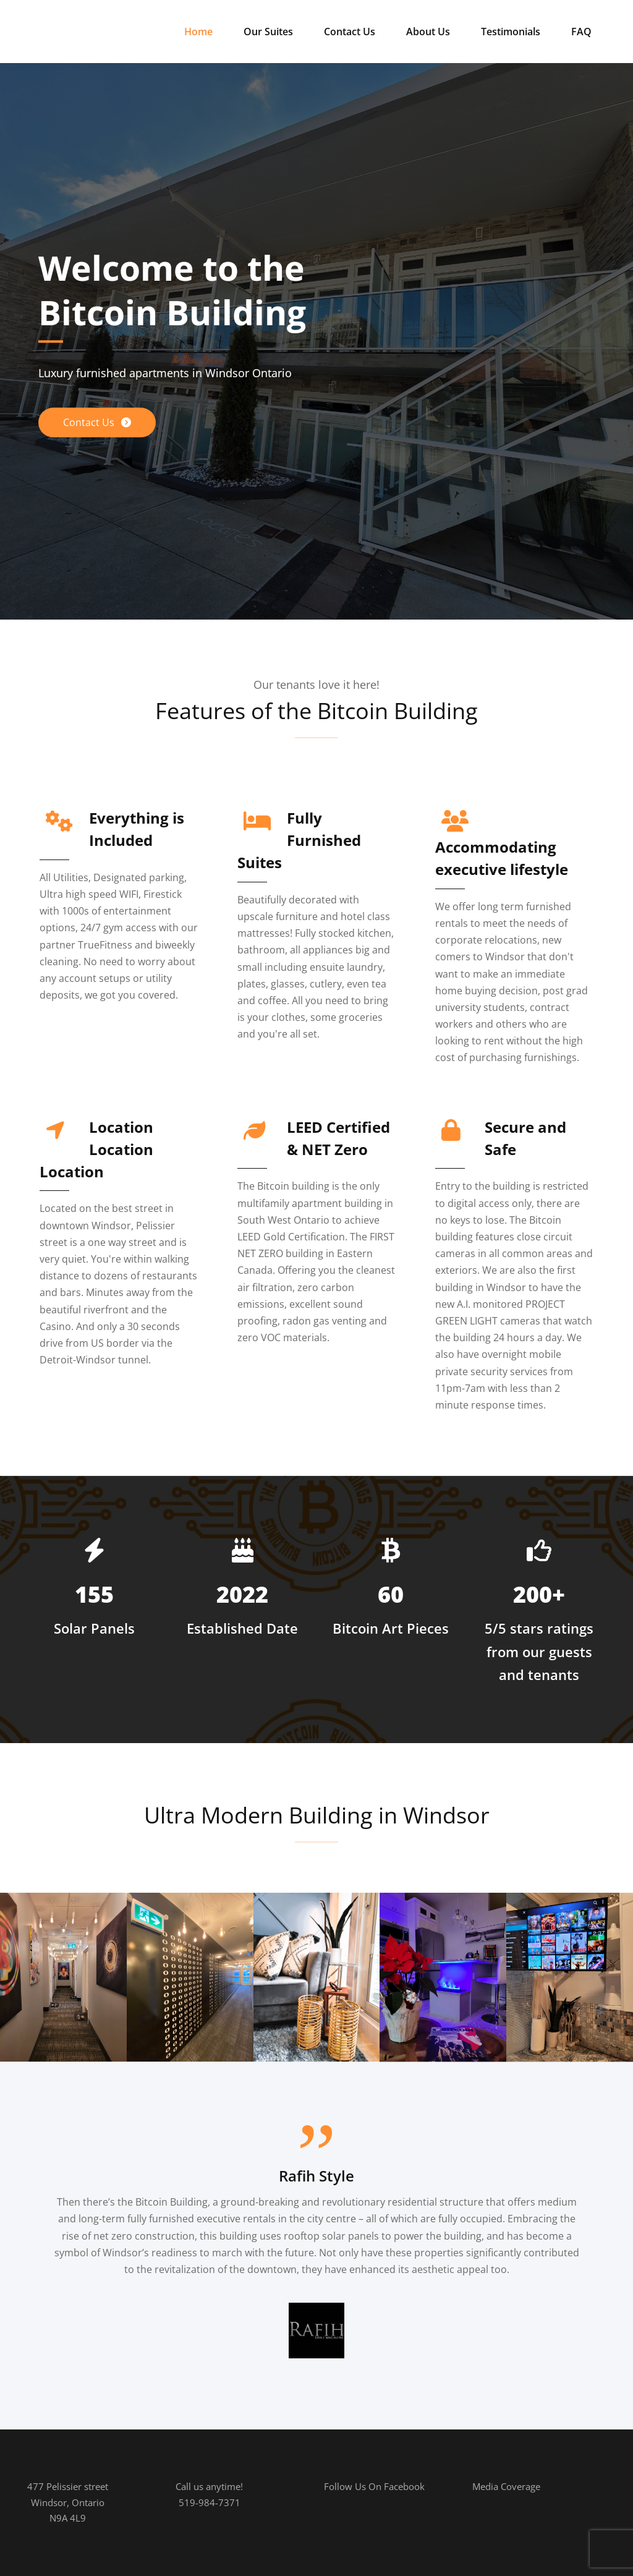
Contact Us (349, 31)
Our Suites (268, 31)
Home (198, 31)
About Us (428, 31)
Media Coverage (506, 2486)
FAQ (581, 31)
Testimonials (510, 31)
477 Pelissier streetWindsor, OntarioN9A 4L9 (67, 2502)
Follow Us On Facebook (374, 2486)
